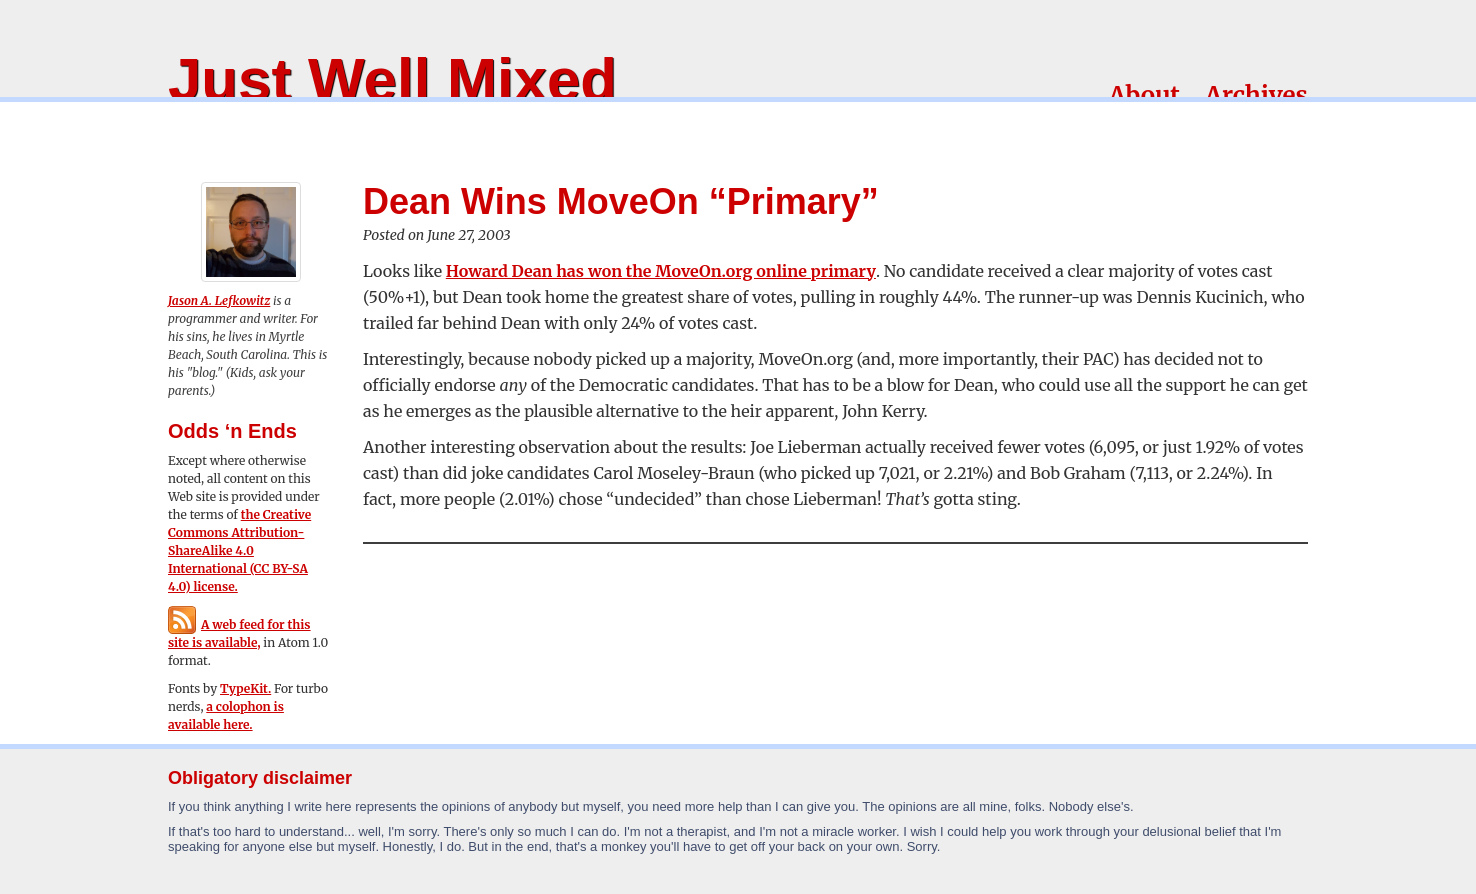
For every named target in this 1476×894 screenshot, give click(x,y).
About (1144, 95)
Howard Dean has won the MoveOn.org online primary (661, 271)
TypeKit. (245, 688)
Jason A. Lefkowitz (219, 300)
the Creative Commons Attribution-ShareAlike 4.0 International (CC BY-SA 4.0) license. (239, 550)
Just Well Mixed (392, 79)
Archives (1256, 95)
